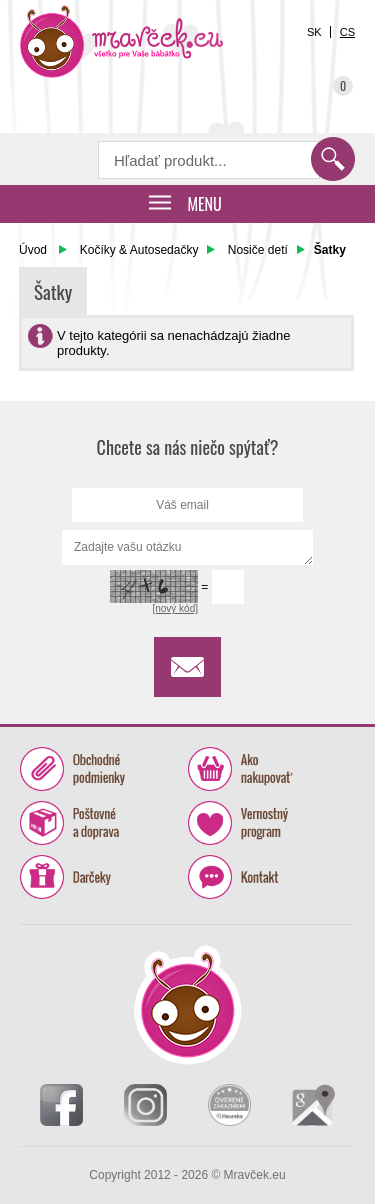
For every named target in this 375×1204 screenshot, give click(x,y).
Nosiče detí (258, 250)
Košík (330, 79)
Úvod (33, 250)
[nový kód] (175, 608)
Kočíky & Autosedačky (139, 250)
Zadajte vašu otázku (187, 547)
